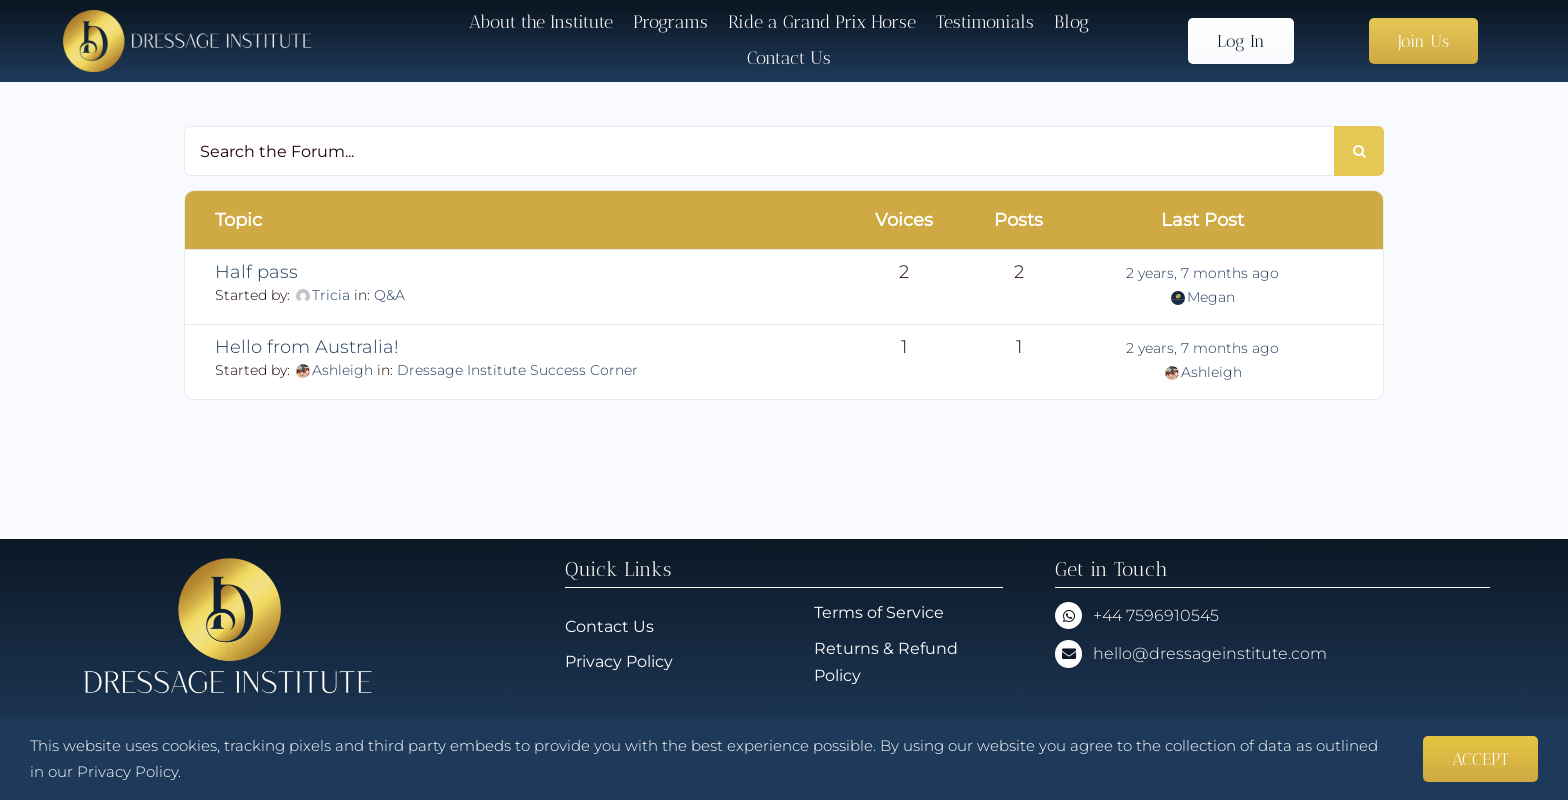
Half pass (256, 271)
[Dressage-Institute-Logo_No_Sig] (188, 17)
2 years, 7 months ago (1202, 273)
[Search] (1359, 151)
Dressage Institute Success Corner (517, 370)
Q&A (389, 295)
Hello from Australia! (307, 346)
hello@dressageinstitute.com (1210, 653)
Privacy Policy (127, 771)
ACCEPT (1480, 759)
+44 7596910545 (1156, 615)
